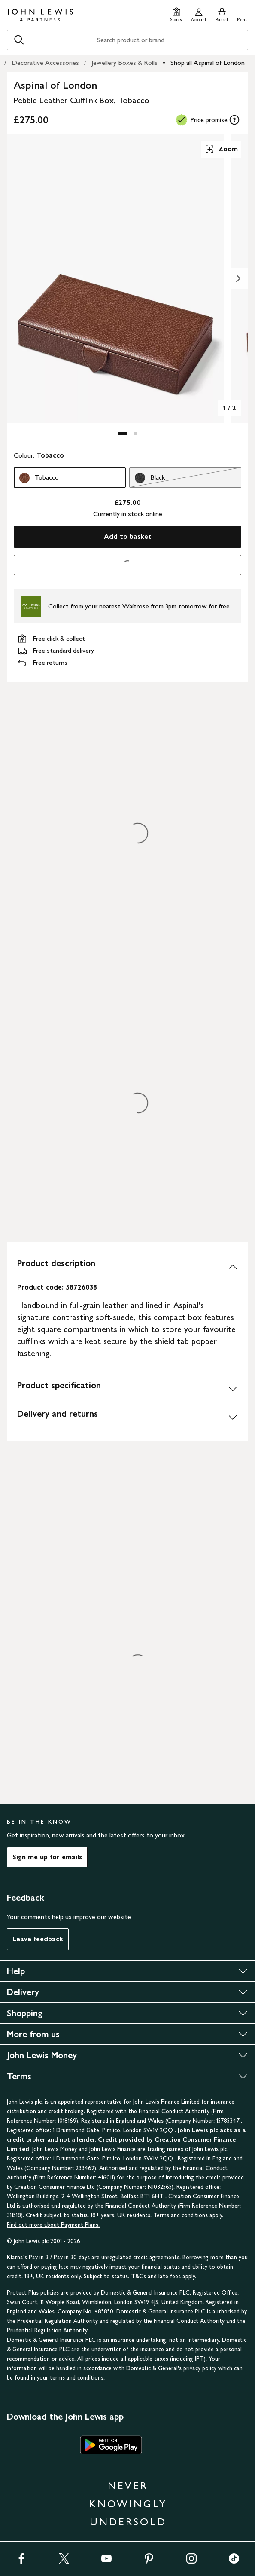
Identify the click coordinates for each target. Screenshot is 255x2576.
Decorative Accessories (45, 62)
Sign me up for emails (47, 1857)
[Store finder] (176, 13)
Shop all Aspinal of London (207, 62)
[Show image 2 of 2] (238, 278)
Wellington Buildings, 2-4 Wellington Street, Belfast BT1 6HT (86, 2196)
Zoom (221, 149)
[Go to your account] (199, 13)
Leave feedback (37, 1939)
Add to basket (128, 536)
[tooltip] (234, 120)
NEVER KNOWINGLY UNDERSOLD (128, 2503)
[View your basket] (222, 13)
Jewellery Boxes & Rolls (124, 62)
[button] (242, 13)
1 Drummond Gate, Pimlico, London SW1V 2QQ (114, 2130)
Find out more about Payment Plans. (53, 2224)
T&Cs (138, 2276)
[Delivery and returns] (127, 1417)
